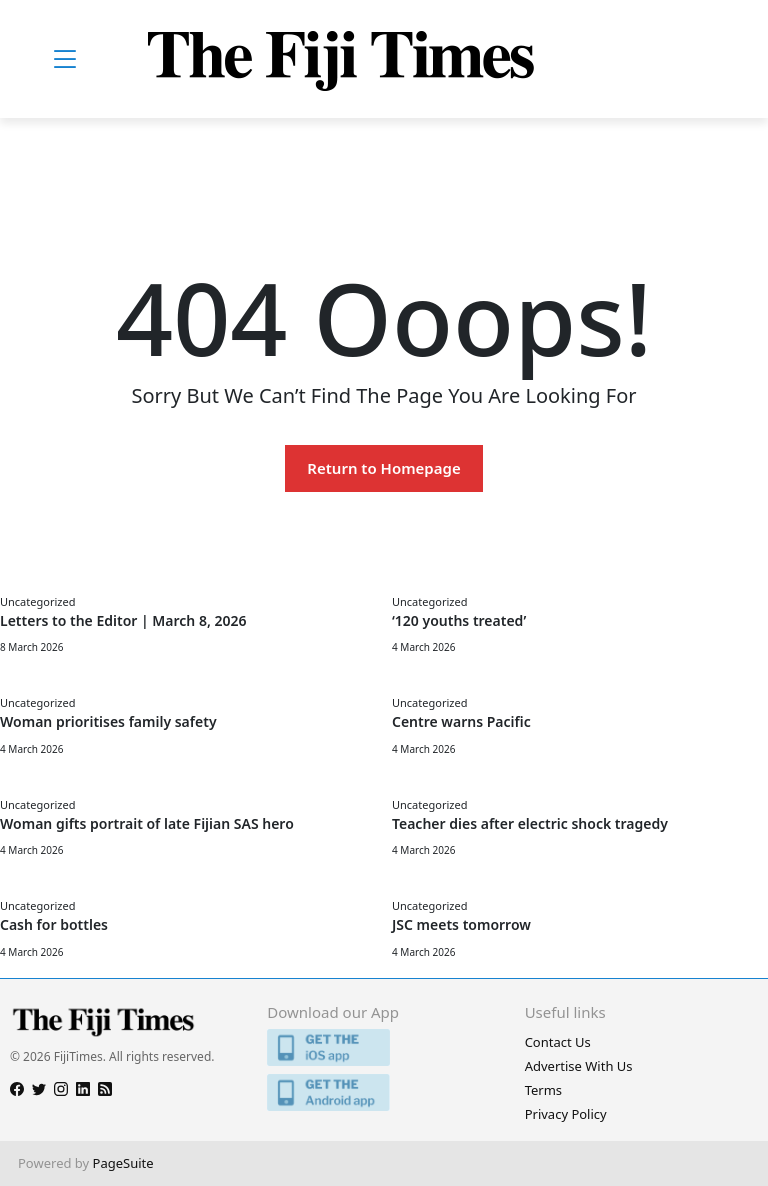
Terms (543, 1090)
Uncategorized (37, 601)
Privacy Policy (566, 1114)
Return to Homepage (383, 468)
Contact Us (558, 1042)
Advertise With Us (579, 1066)
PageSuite (123, 1163)
